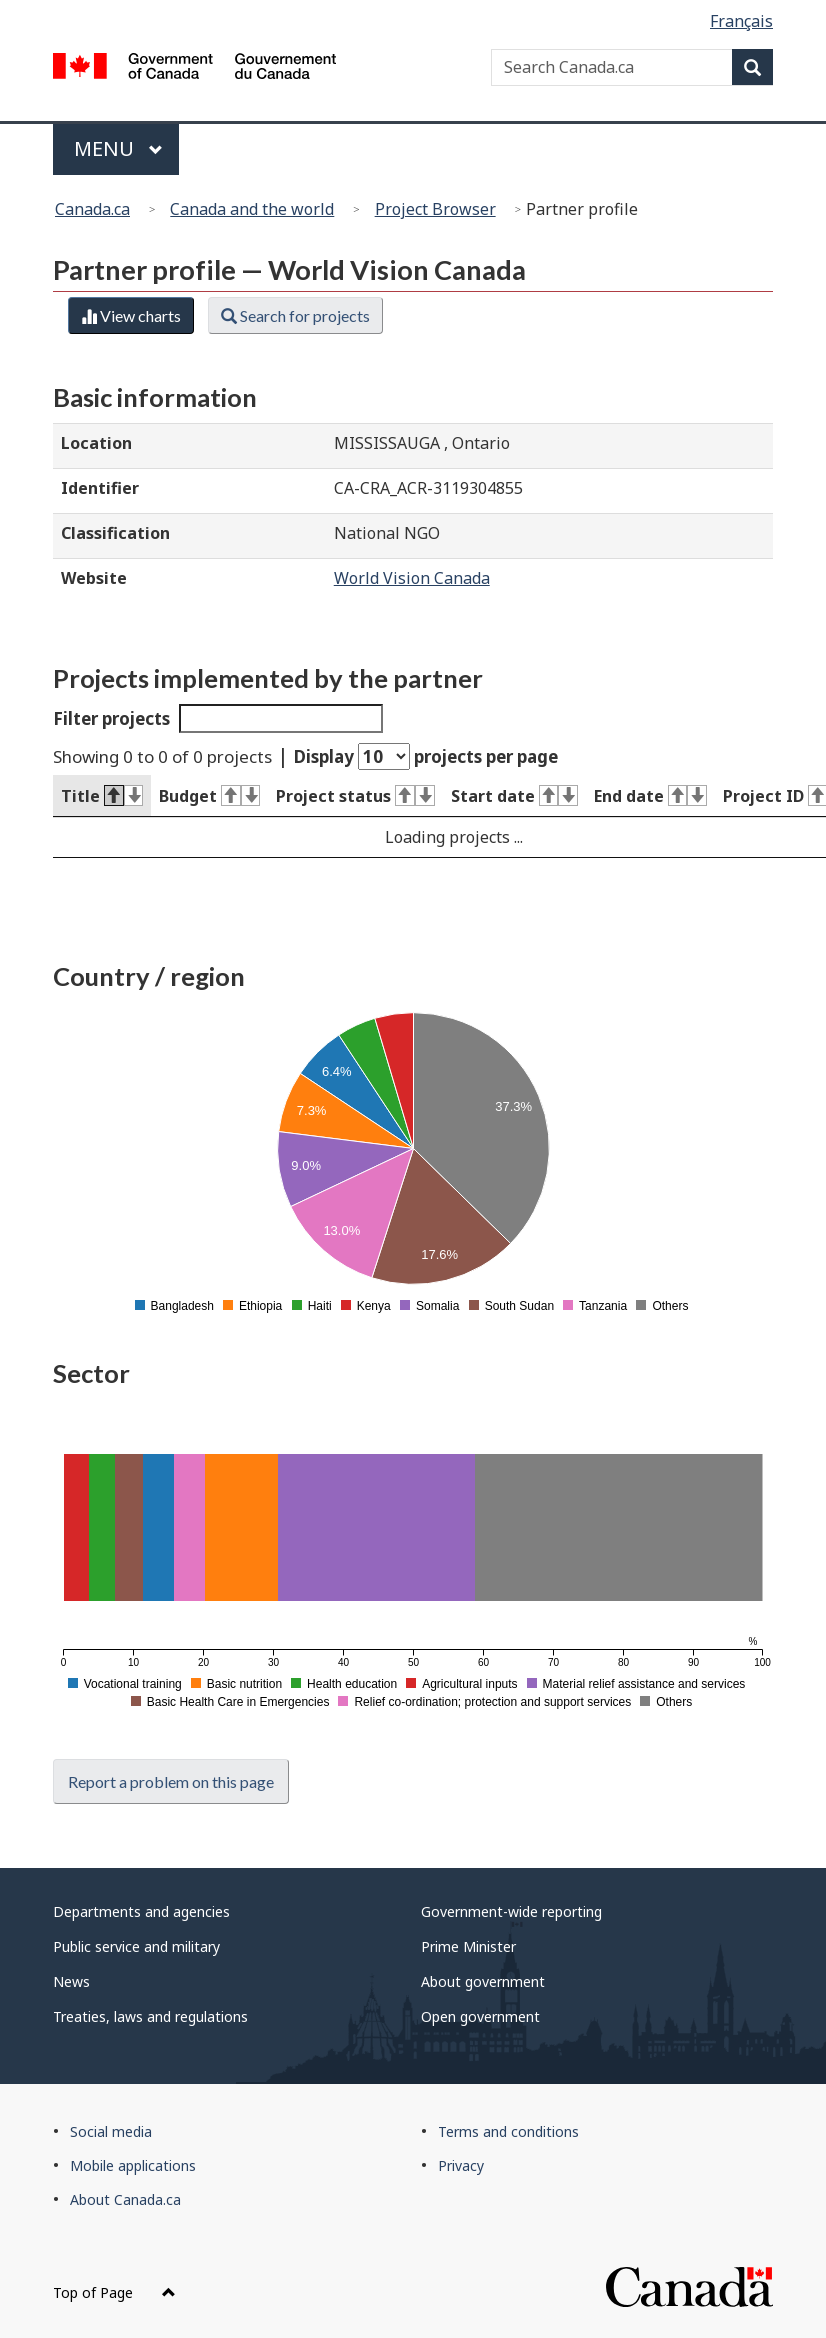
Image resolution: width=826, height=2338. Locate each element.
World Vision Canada (412, 578)
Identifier (100, 488)
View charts (131, 315)
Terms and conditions (508, 2131)
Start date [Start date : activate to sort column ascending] (514, 796)
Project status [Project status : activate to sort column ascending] (355, 796)
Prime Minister (468, 1946)
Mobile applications (133, 2165)
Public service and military (136, 1946)
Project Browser (435, 209)
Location (96, 443)
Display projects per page (426, 756)
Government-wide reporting (511, 1911)
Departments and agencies (141, 1911)
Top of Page (114, 2292)
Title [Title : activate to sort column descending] (102, 796)
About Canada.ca (125, 2199)
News (71, 1981)
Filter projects (218, 718)
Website (94, 578)
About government (483, 1981)
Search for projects (295, 315)
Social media (111, 2131)
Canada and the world (252, 209)
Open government (480, 2016)
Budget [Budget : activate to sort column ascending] (209, 796)
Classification (115, 533)
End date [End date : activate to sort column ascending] (650, 796)
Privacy (461, 2165)
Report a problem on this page (171, 1781)
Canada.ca (92, 209)
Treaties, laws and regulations (150, 2016)
